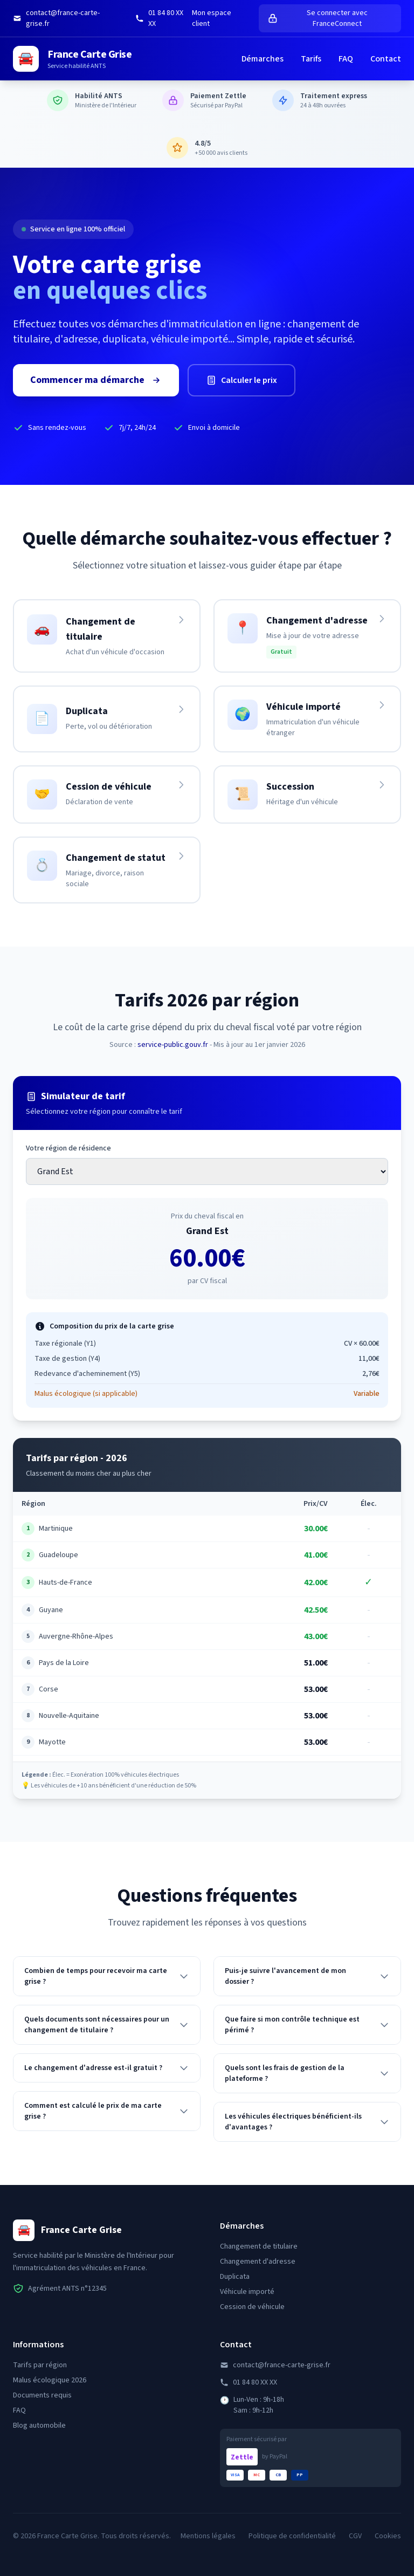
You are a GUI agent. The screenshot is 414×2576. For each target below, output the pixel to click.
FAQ (346, 59)
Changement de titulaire (259, 2246)
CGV (355, 2536)
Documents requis (42, 2395)
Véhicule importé (247, 2291)
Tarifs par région (40, 2365)
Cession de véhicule (252, 2306)
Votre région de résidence (68, 1148)
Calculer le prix (241, 382)
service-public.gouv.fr (172, 1044)
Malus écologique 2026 (49, 2380)
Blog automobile (39, 2425)
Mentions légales (208, 2536)
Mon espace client (211, 18)
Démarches (263, 59)
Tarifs (311, 59)
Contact (385, 59)
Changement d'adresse (257, 2261)
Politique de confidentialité (292, 2536)
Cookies (388, 2536)
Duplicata (235, 2276)
